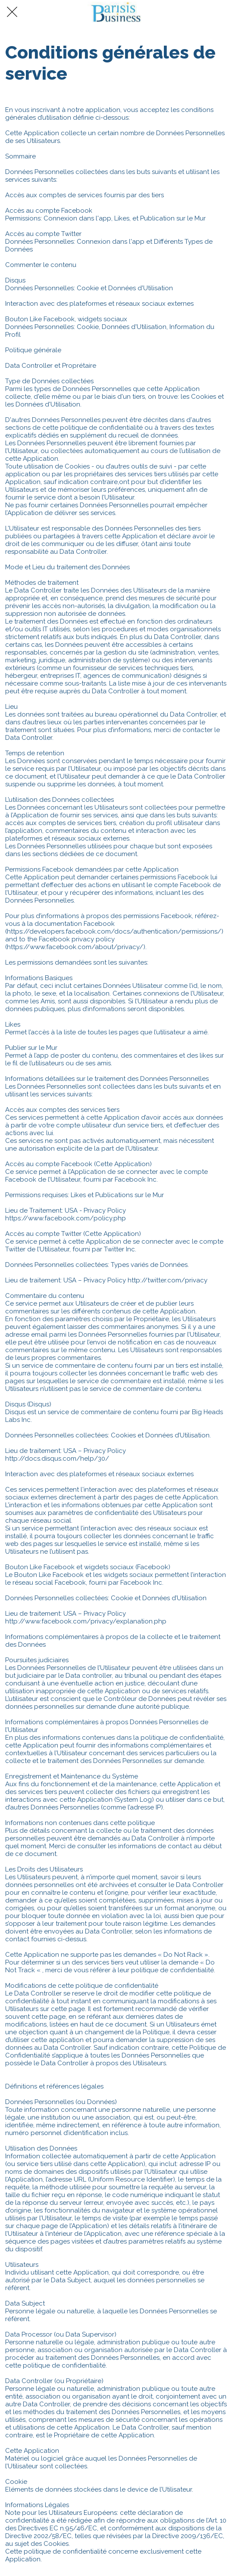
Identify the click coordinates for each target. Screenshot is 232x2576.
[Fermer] (12, 12)
